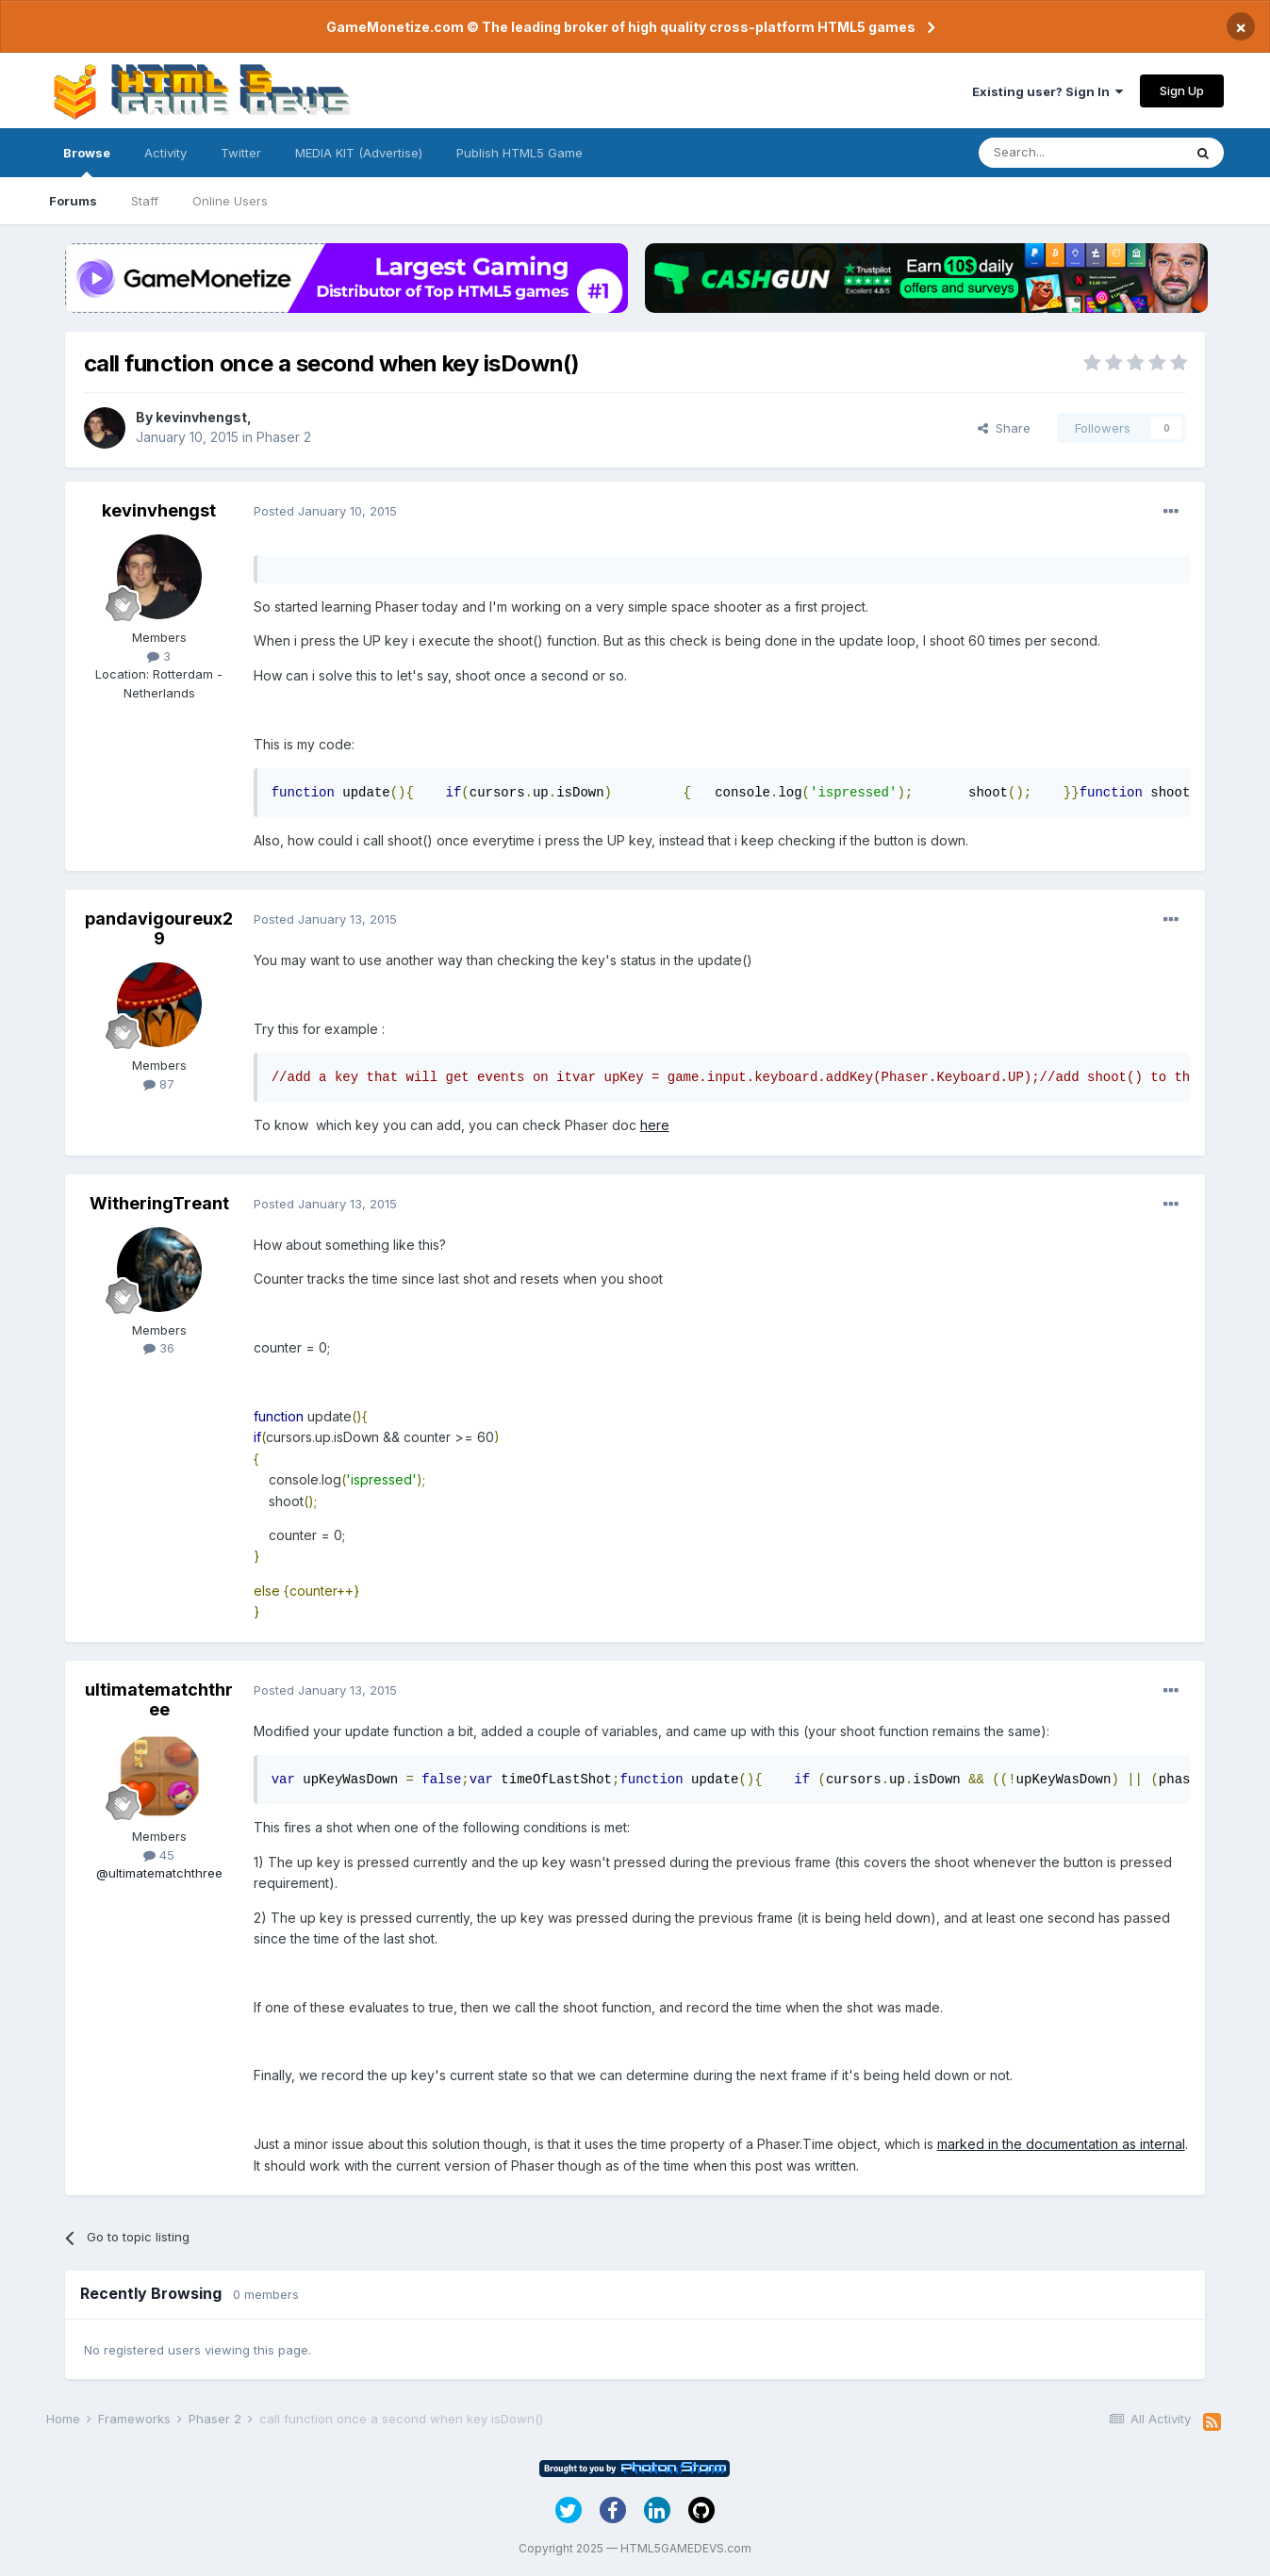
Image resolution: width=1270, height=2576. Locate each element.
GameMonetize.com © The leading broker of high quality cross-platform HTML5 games (620, 27)
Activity (165, 152)
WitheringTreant (159, 1203)
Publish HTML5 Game (519, 152)
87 (158, 1083)
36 (158, 1347)
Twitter (241, 152)
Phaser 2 (283, 437)
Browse (86, 161)
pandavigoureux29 (159, 929)
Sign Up (1182, 90)
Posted (325, 510)
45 (158, 1854)
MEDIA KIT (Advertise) (358, 152)
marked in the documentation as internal (1061, 2144)
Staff (144, 200)
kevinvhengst (201, 417)
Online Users (230, 200)
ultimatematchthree (159, 1700)
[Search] (1080, 153)
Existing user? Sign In (1047, 91)
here (654, 1125)
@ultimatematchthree (159, 1872)
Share (1004, 427)
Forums (73, 200)
